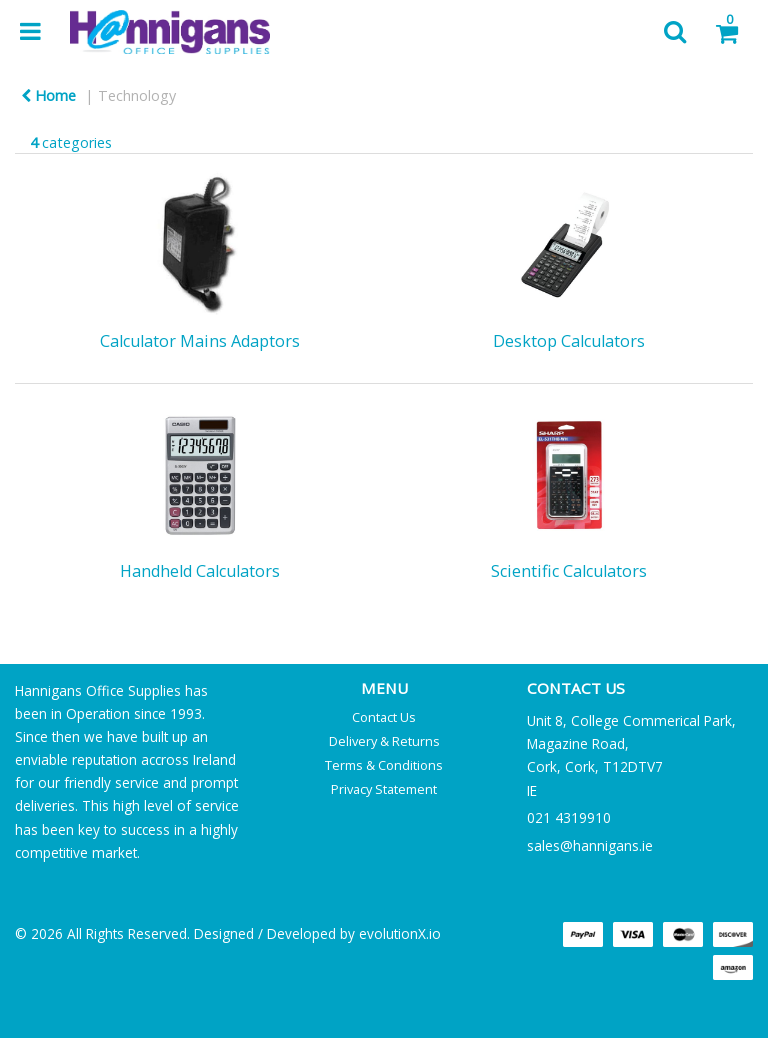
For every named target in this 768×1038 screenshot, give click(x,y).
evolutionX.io (400, 933)
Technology (137, 95)
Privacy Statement (384, 789)
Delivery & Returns (384, 741)
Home (48, 95)
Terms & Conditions (384, 765)
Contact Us (384, 717)
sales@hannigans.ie (590, 845)
